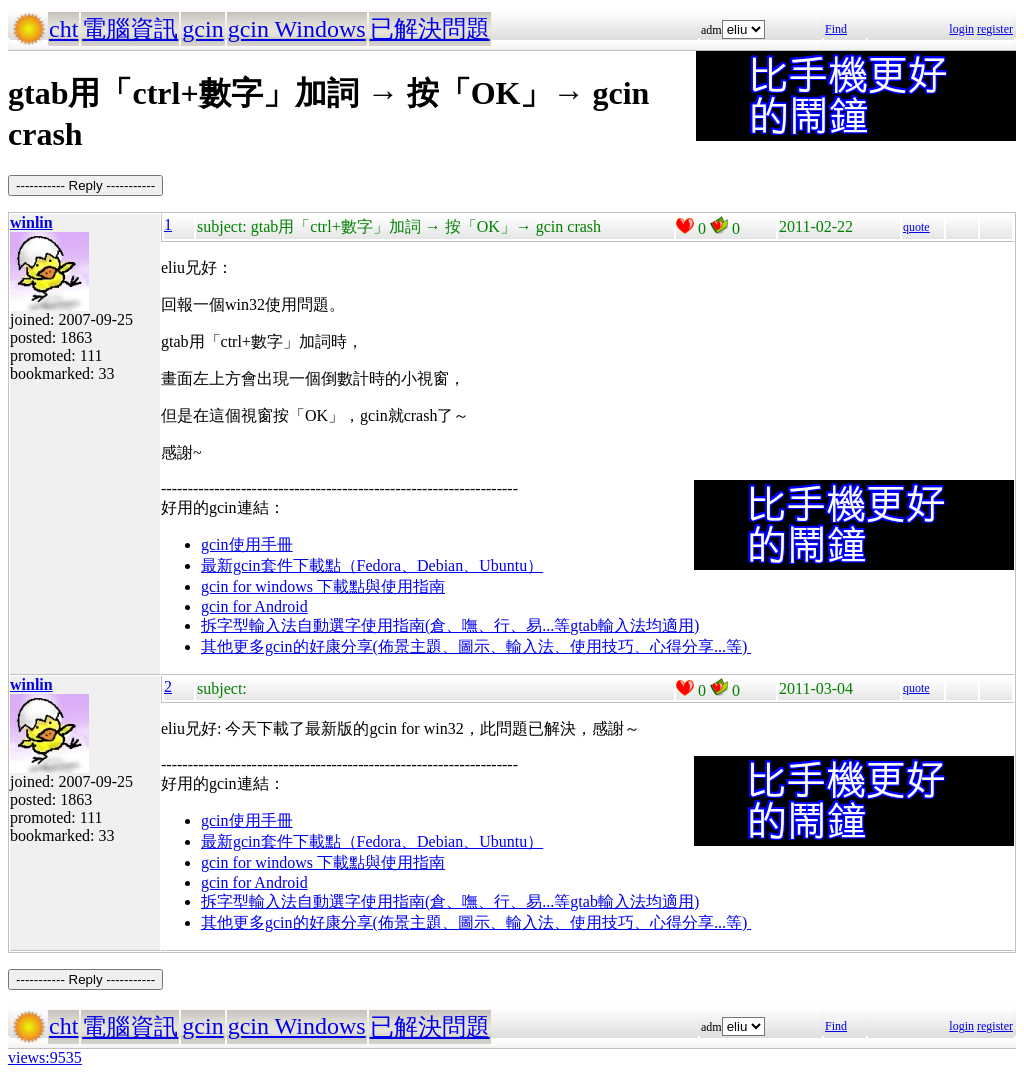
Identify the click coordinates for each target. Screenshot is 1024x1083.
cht (63, 29)
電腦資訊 (130, 29)
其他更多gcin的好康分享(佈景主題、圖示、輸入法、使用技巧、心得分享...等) (476, 646)
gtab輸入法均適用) (634, 625)
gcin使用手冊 (247, 544)
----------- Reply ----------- (85, 185)
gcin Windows (297, 29)
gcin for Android (254, 606)
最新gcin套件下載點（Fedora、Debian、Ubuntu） (372, 565)
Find (836, 29)
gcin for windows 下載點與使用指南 (323, 586)
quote (916, 227)
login (961, 29)
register (995, 29)
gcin (202, 29)
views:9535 (45, 1057)
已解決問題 (430, 29)
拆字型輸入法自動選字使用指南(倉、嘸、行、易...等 (385, 625)
